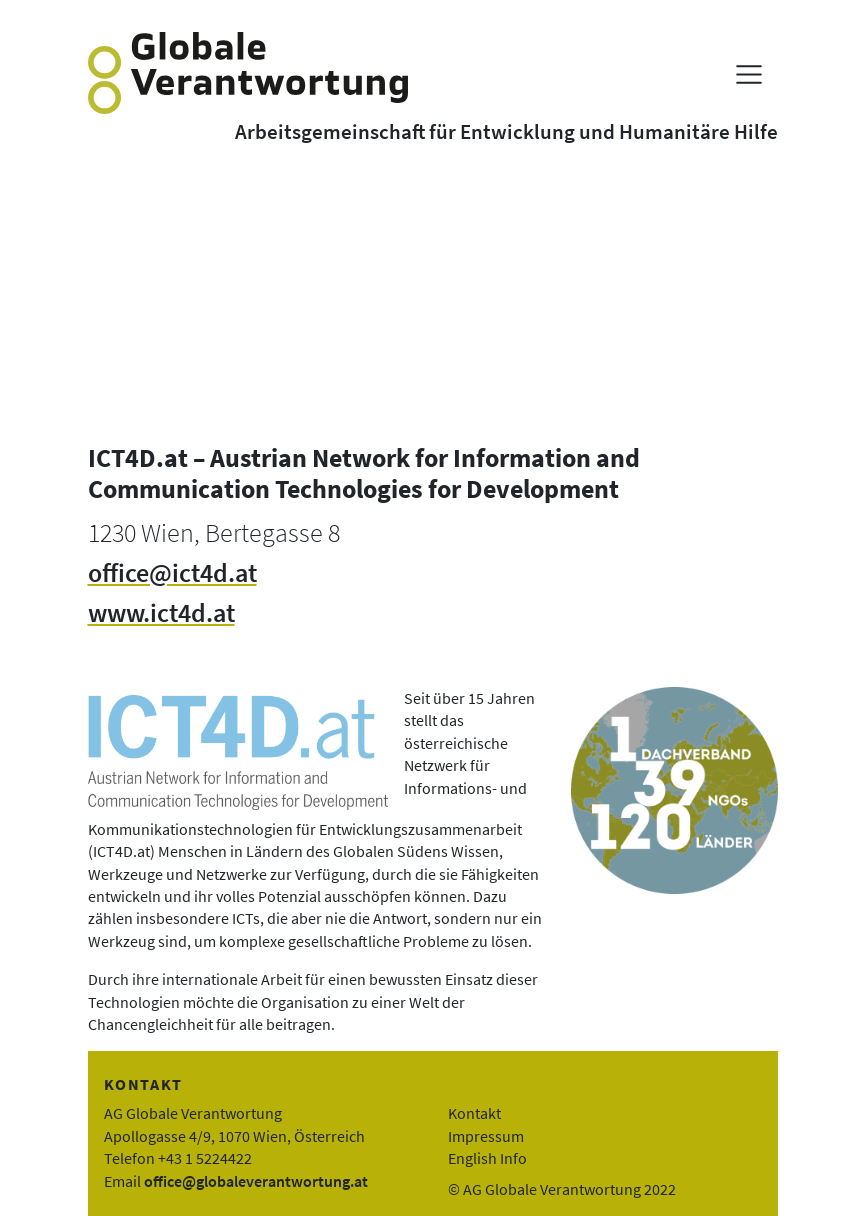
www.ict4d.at (161, 613)
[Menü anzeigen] (748, 74)
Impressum (486, 1136)
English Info (487, 1158)
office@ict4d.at (172, 573)
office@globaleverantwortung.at (256, 1181)
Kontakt (474, 1113)
